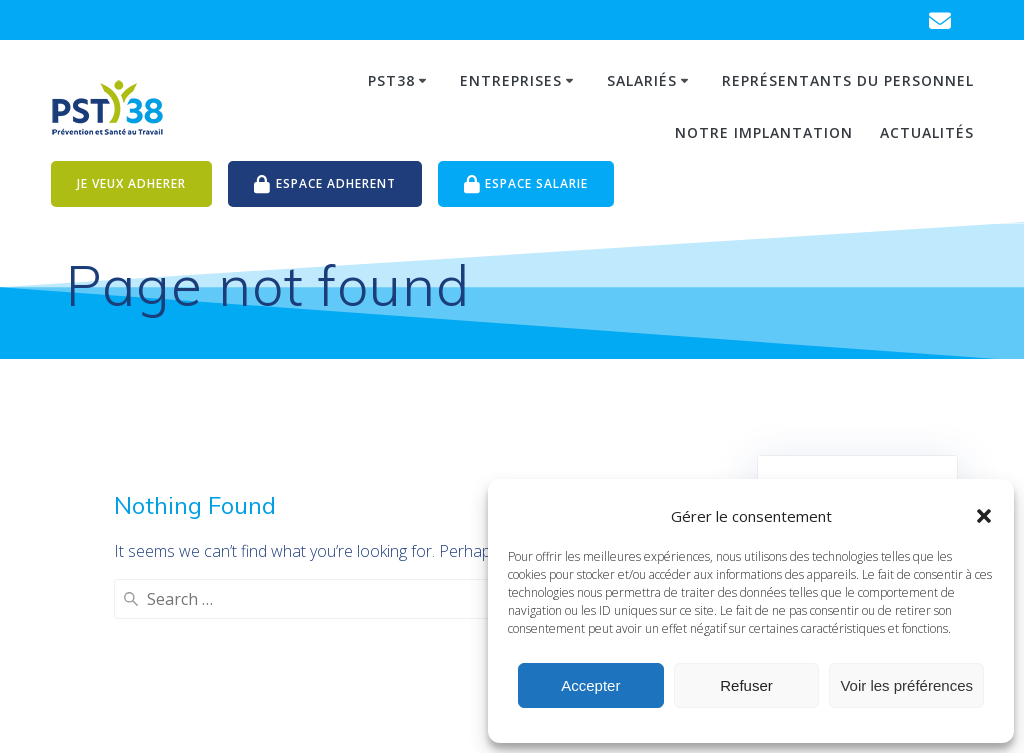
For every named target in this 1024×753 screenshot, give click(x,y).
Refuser (746, 685)
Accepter (590, 685)
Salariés (642, 80)
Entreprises (511, 80)
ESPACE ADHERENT (325, 184)
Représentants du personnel (848, 80)
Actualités (927, 132)
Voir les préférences (906, 685)
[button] (984, 516)
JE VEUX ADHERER (131, 183)
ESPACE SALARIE (526, 184)
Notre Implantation (764, 132)
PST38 (391, 80)
